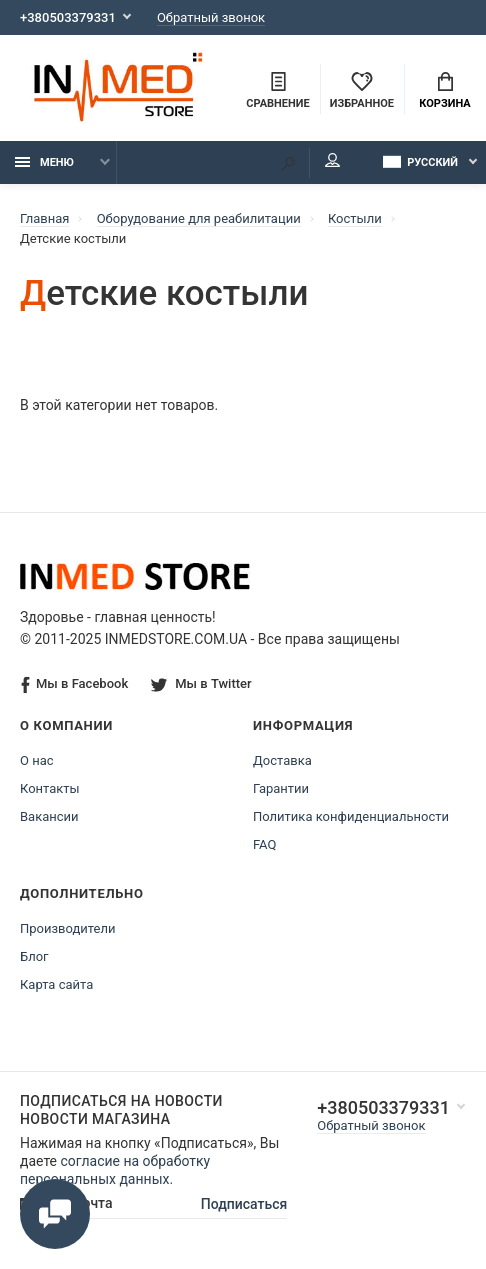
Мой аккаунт (332, 160)
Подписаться (244, 1204)
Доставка (282, 760)
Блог (34, 956)
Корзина (444, 91)
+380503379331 (68, 17)
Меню (44, 162)
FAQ (264, 844)
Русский (420, 161)
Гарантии (281, 788)
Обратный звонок (211, 17)
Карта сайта (56, 984)
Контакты (50, 788)
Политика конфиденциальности (351, 816)
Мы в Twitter (201, 683)
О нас (37, 760)
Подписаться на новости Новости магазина (121, 1110)
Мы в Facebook (74, 684)
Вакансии (49, 816)
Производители (68, 928)
